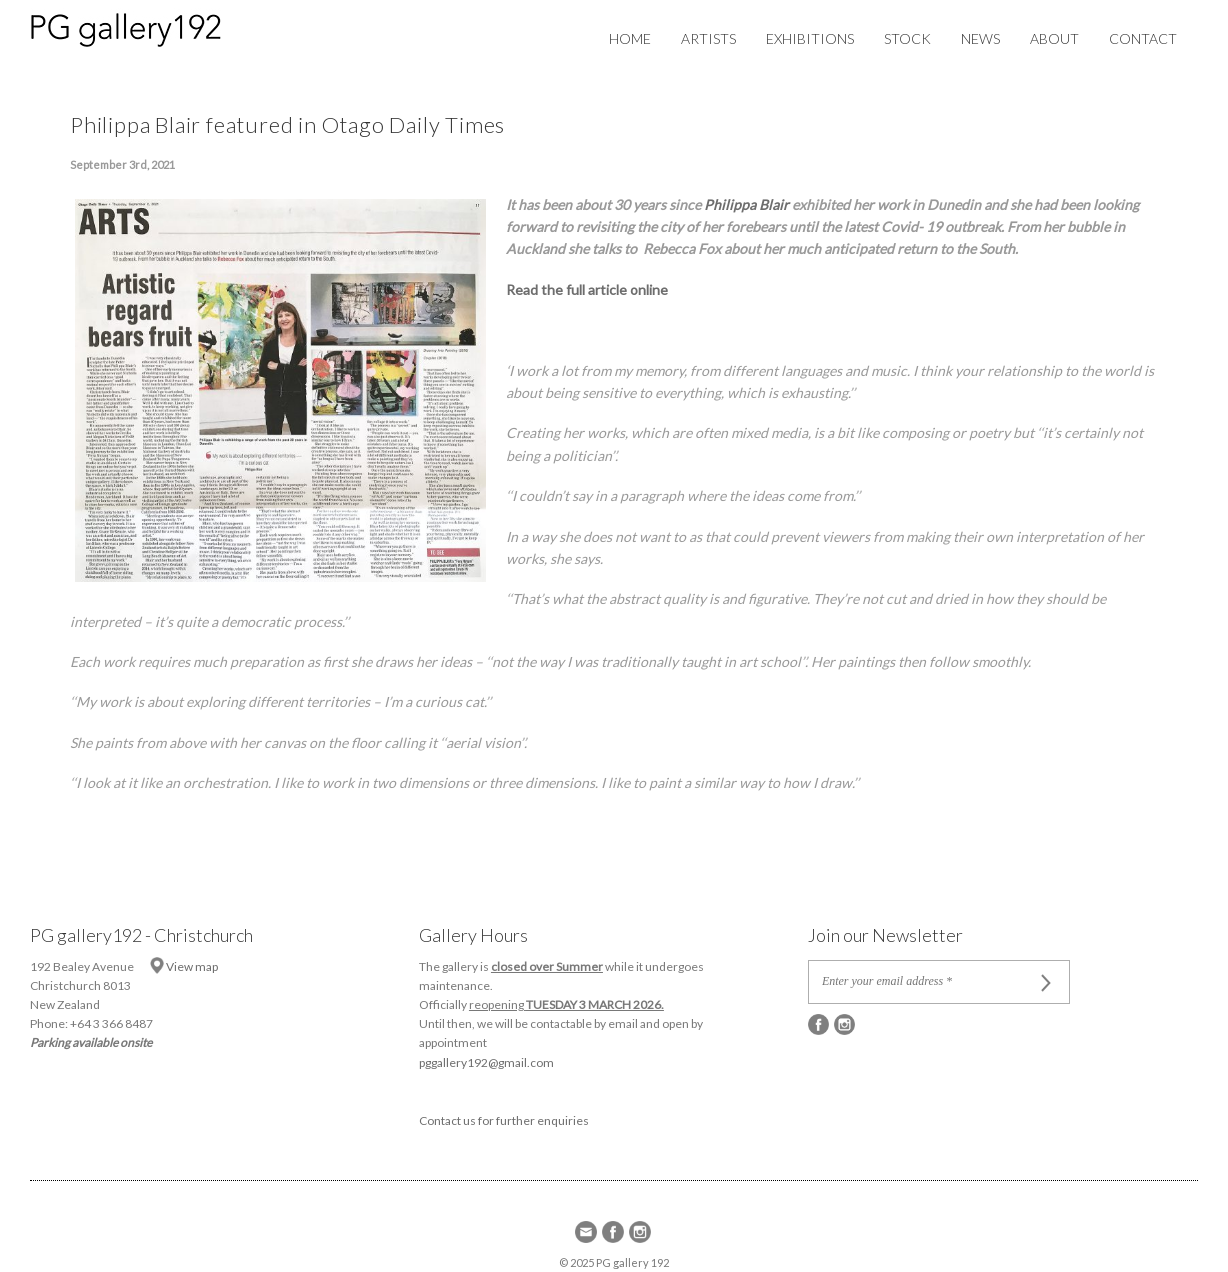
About (1054, 38)
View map (192, 966)
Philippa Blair (748, 204)
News (980, 38)
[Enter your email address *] (925, 982)
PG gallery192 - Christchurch (141, 935)
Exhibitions (810, 38)
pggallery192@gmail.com (486, 1062)
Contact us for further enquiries (504, 1120)
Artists (708, 38)
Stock (907, 38)
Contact (1143, 38)
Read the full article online (587, 289)
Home (630, 38)
